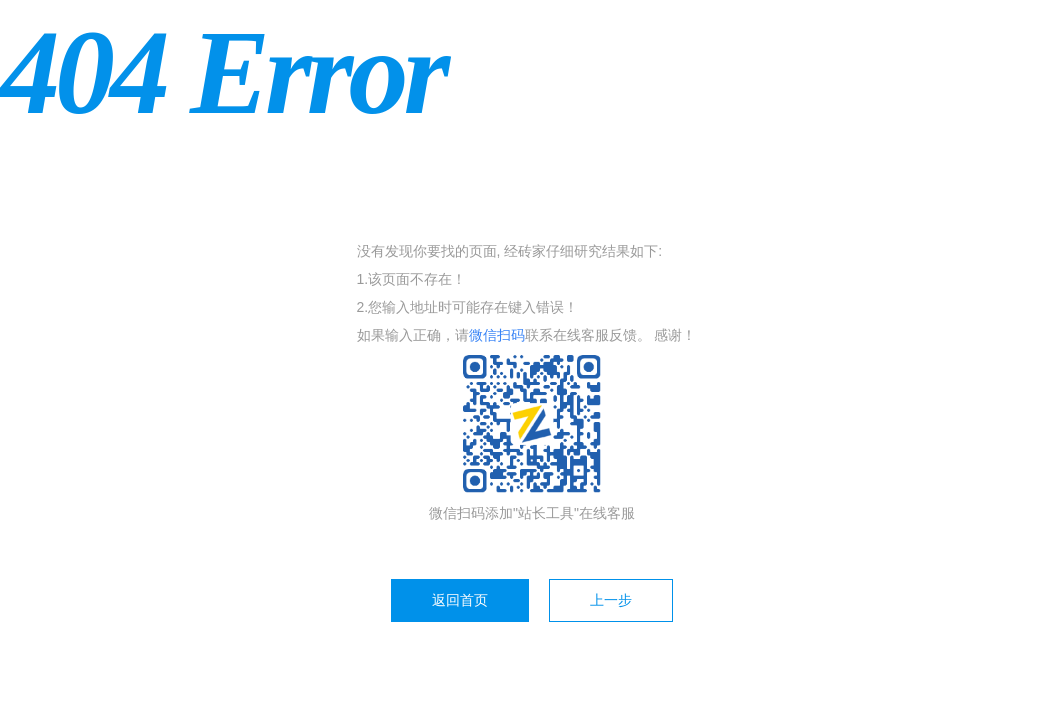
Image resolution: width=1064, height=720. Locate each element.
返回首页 (460, 600)
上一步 (611, 600)
